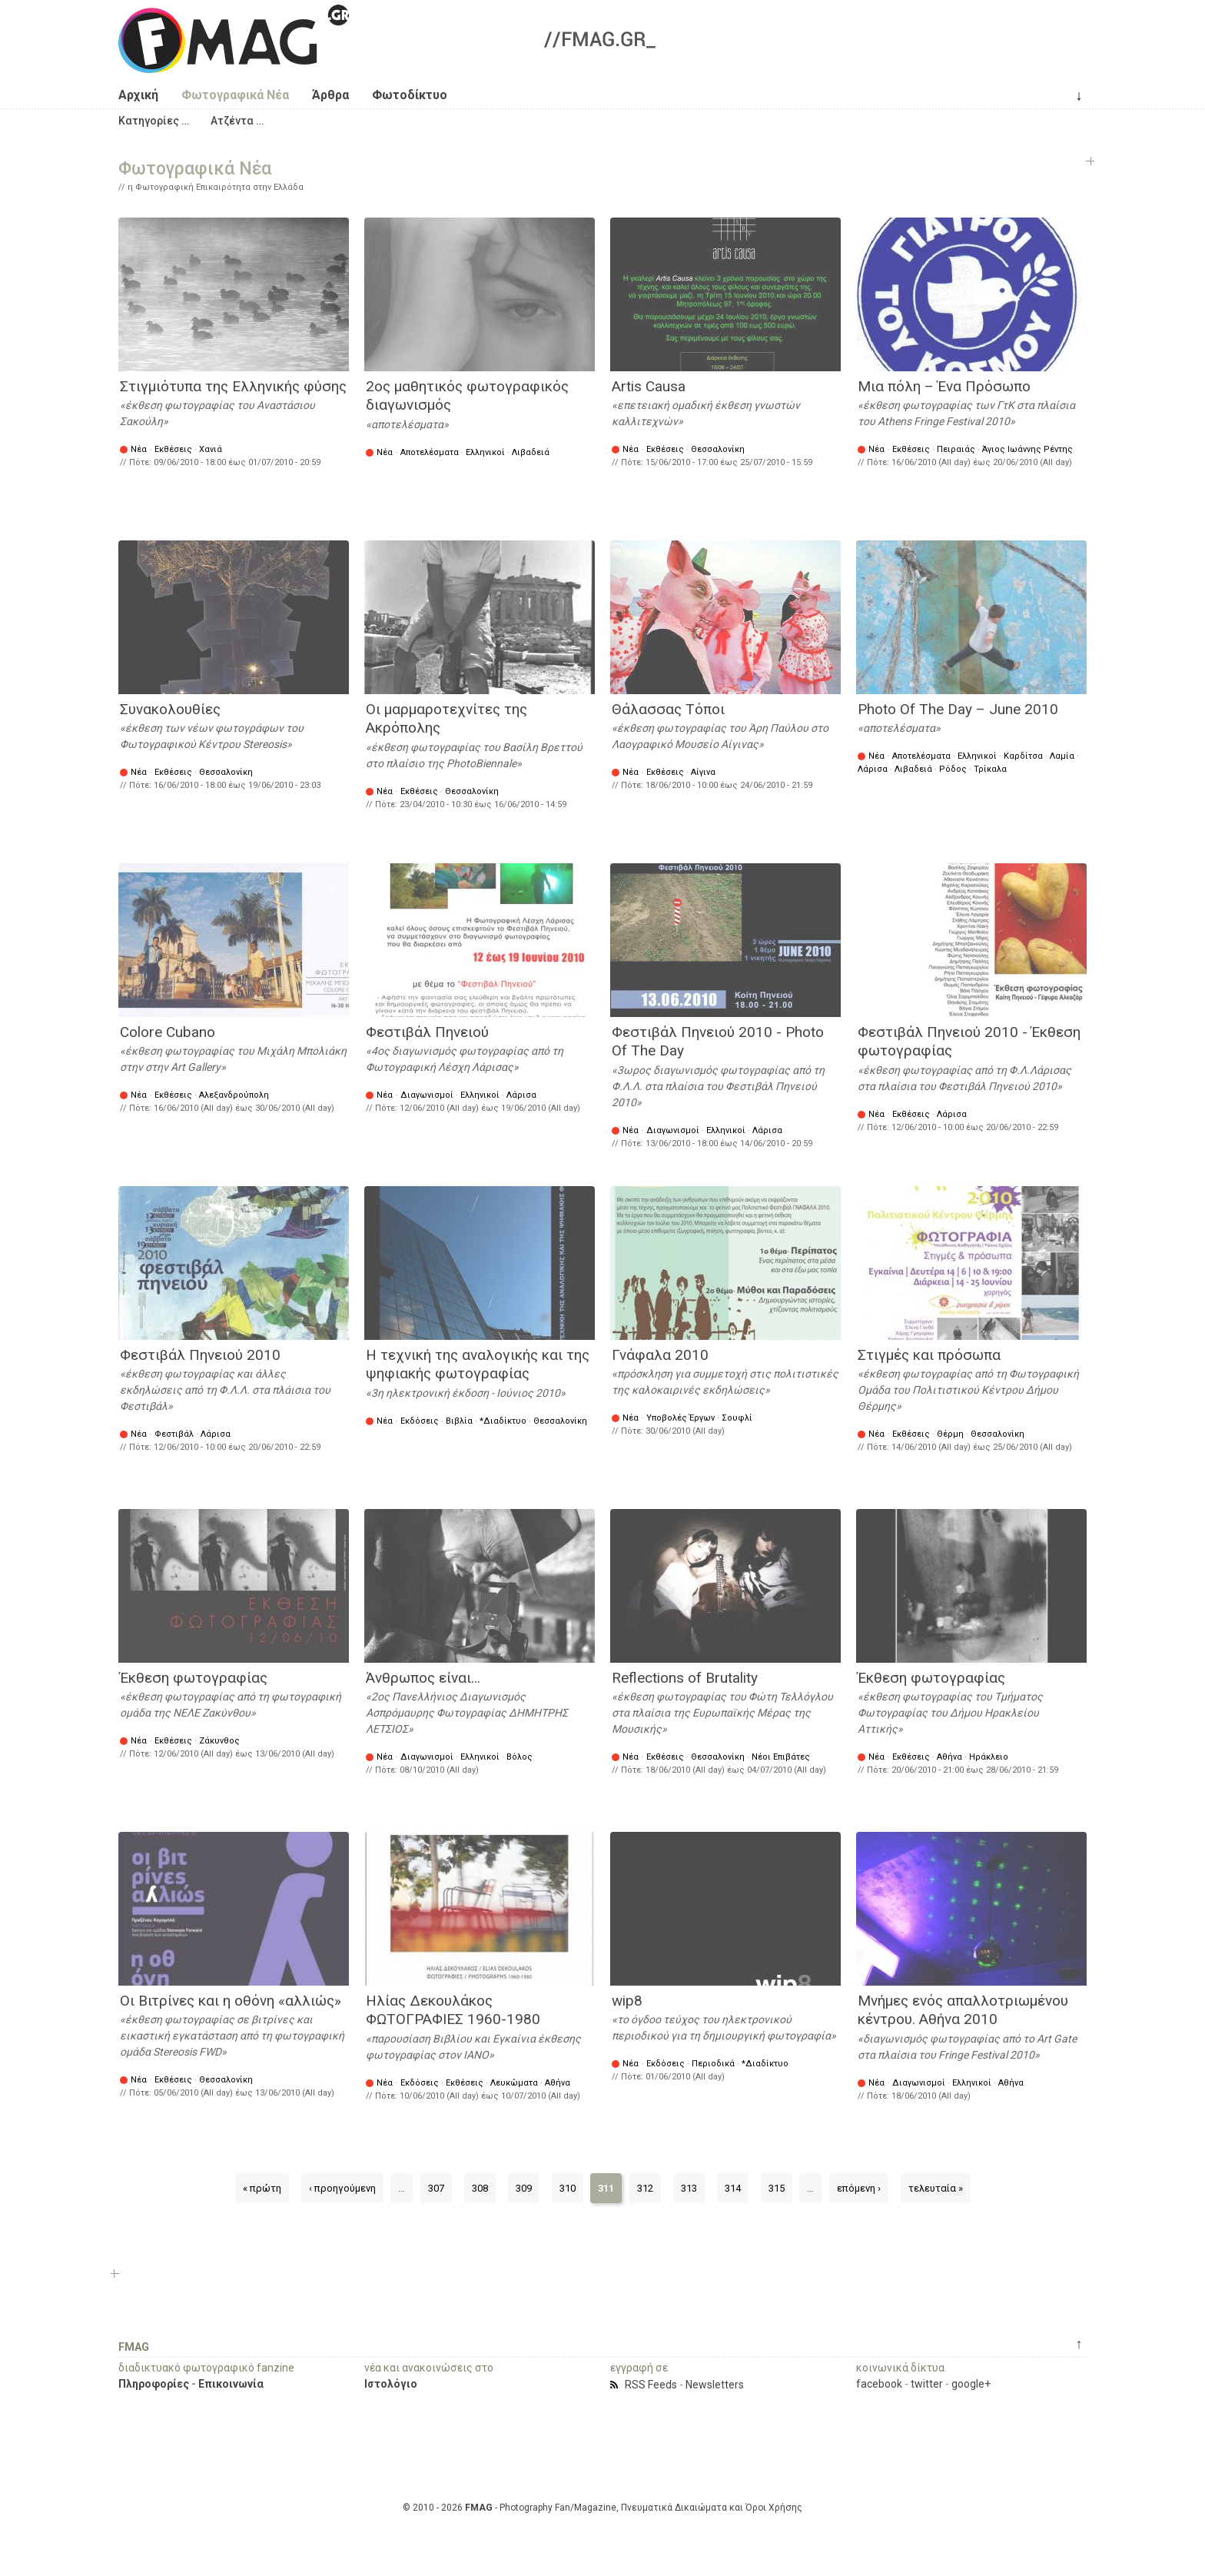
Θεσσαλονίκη (718, 449)
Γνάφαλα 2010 (660, 1355)
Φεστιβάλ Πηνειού (427, 1032)
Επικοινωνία (231, 2384)
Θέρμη (950, 1434)
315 (776, 2188)
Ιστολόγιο (390, 2384)
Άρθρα (330, 95)
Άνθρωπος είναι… (423, 1678)
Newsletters (714, 2384)
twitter (927, 2384)
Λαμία (1062, 756)
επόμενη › (859, 2188)
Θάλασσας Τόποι (668, 709)
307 (436, 2188)
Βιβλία (459, 1421)
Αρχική (138, 95)
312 (645, 2188)
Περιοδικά (713, 2064)
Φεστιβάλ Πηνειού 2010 (200, 1355)
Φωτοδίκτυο (409, 95)
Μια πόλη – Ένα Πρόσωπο (944, 386)
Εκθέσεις (173, 449)
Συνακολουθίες (170, 709)
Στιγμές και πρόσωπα (929, 1355)
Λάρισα (873, 769)
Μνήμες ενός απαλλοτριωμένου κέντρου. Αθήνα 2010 (963, 2010)
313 (689, 2188)
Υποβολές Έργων (680, 1418)
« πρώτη (262, 2188)
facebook (879, 2384)
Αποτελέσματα (429, 452)
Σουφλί (737, 1418)
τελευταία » (935, 2188)
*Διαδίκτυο (503, 1421)
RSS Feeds (651, 2384)
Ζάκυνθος (219, 1741)
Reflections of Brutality (685, 1678)
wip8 (627, 2000)
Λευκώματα (514, 2083)
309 (524, 2188)
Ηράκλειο (988, 1757)
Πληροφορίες (153, 2384)
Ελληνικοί (485, 452)
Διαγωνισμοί (426, 1095)
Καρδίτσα (1023, 756)
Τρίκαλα (990, 769)
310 (567, 2188)
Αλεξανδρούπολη (234, 1095)
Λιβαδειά (530, 452)
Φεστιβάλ (174, 1434)
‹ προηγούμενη (342, 2188)
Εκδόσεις (419, 1421)
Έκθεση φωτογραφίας (193, 1678)
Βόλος (519, 1757)
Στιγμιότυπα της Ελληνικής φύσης (233, 386)
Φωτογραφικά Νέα (235, 95)
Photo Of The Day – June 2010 (958, 709)
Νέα (139, 449)
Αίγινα (703, 772)
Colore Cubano (167, 1032)
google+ (971, 2384)
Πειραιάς (956, 449)
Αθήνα (949, 1757)
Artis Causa (648, 386)
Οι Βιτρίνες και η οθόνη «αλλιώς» (230, 2000)
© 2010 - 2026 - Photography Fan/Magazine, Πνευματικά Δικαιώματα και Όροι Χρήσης (602, 2507)
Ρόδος (953, 769)
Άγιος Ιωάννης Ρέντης (1027, 449)
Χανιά (210, 449)
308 (480, 2188)
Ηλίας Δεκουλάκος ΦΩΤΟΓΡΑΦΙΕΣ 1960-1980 (453, 2010)
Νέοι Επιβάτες (781, 1757)
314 (733, 2188)
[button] (154, 121)
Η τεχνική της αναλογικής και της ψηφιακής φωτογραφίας (477, 1364)
